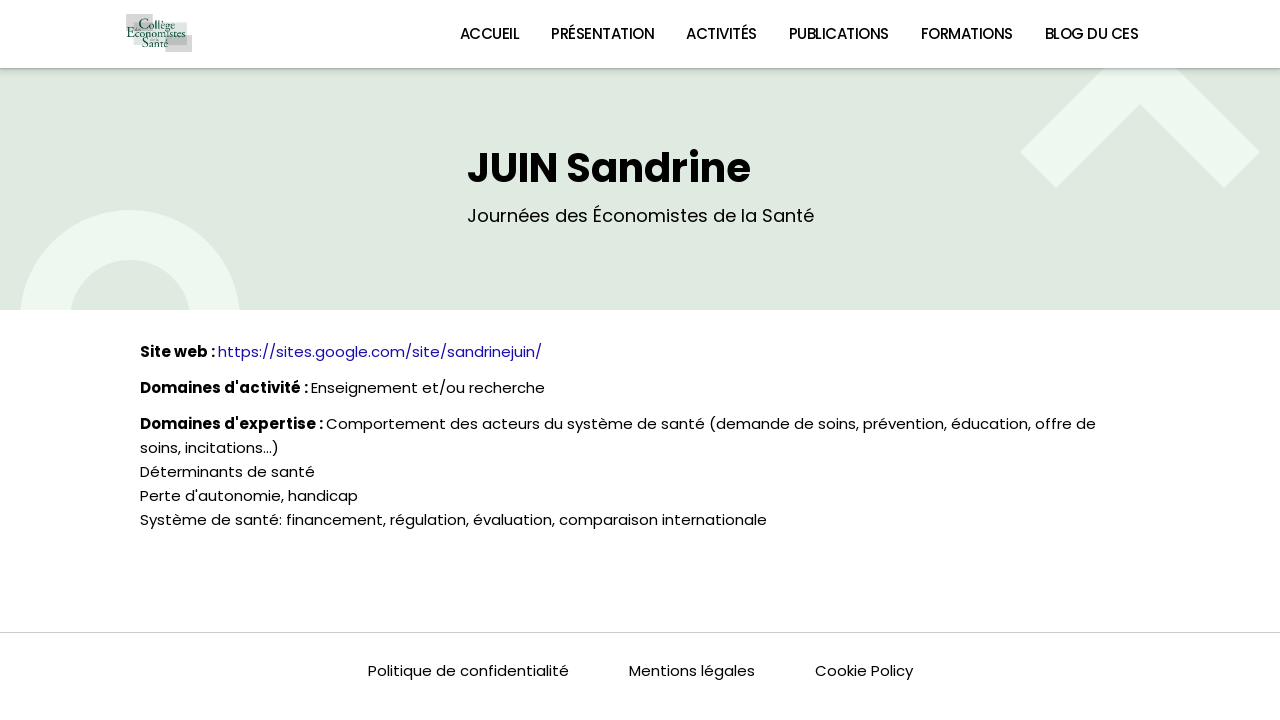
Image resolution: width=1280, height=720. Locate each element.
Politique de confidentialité (468, 670)
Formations (967, 33)
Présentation (602, 33)
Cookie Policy (864, 670)
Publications (839, 33)
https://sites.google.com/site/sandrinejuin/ (380, 351)
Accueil (490, 33)
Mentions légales (692, 670)
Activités (721, 33)
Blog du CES (1092, 33)
